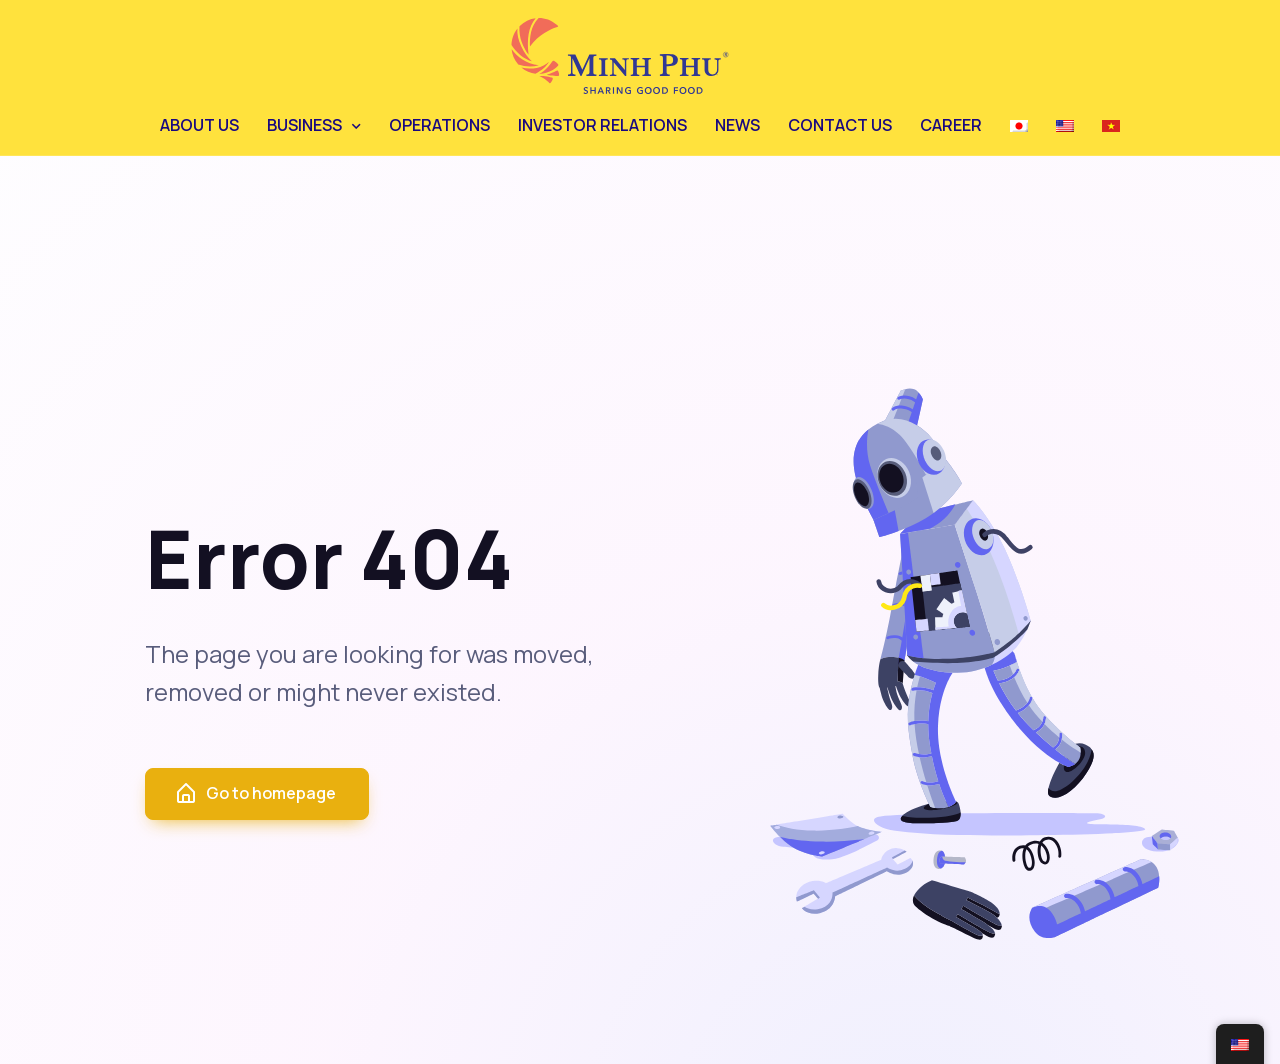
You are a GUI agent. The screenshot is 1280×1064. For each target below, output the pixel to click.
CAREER (951, 125)
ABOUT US (199, 125)
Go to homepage (255, 794)
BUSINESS (304, 125)
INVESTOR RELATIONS (602, 125)
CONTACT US (840, 125)
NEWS (737, 125)
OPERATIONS (439, 125)
